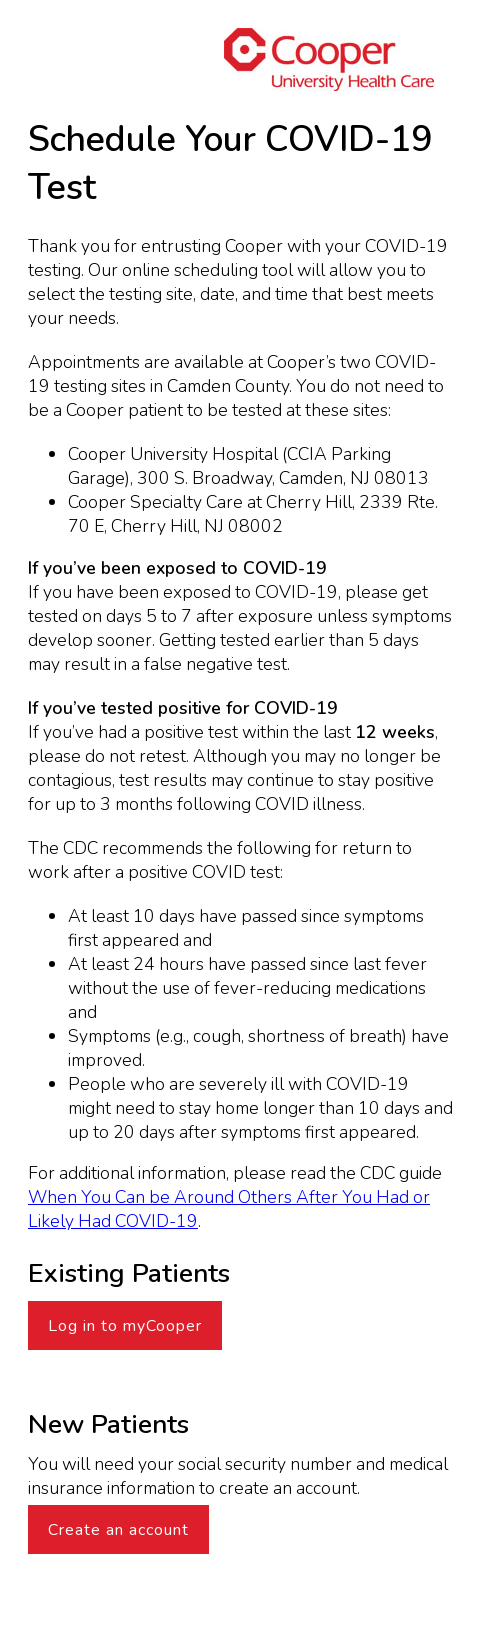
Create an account (118, 1530)
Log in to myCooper (125, 1326)
